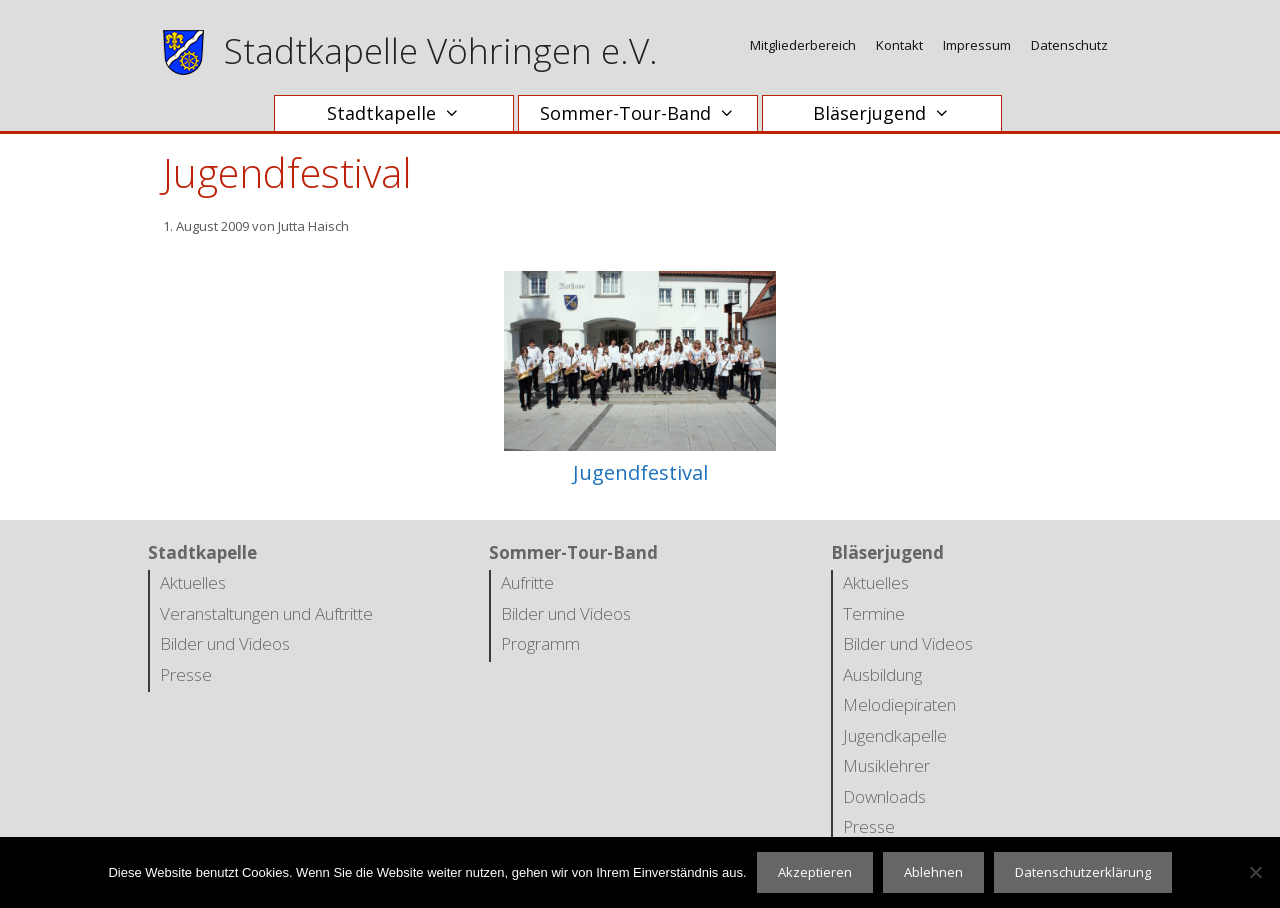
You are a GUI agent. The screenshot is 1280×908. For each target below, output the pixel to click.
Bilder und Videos (225, 643)
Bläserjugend (891, 113)
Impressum (977, 45)
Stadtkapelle (403, 113)
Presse (186, 674)
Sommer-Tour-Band (647, 113)
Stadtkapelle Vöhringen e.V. (441, 50)
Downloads (884, 796)
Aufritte (527, 582)
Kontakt (899, 45)
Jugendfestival (640, 472)
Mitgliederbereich (803, 45)
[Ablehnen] (1255, 872)
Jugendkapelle (895, 735)
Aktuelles (193, 582)
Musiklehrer (886, 765)
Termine (874, 613)
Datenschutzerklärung (1083, 872)
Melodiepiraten (899, 704)
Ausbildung (882, 674)
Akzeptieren (815, 872)
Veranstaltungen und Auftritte (266, 613)
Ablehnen (933, 872)
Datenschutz (1069, 45)
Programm (540, 643)
